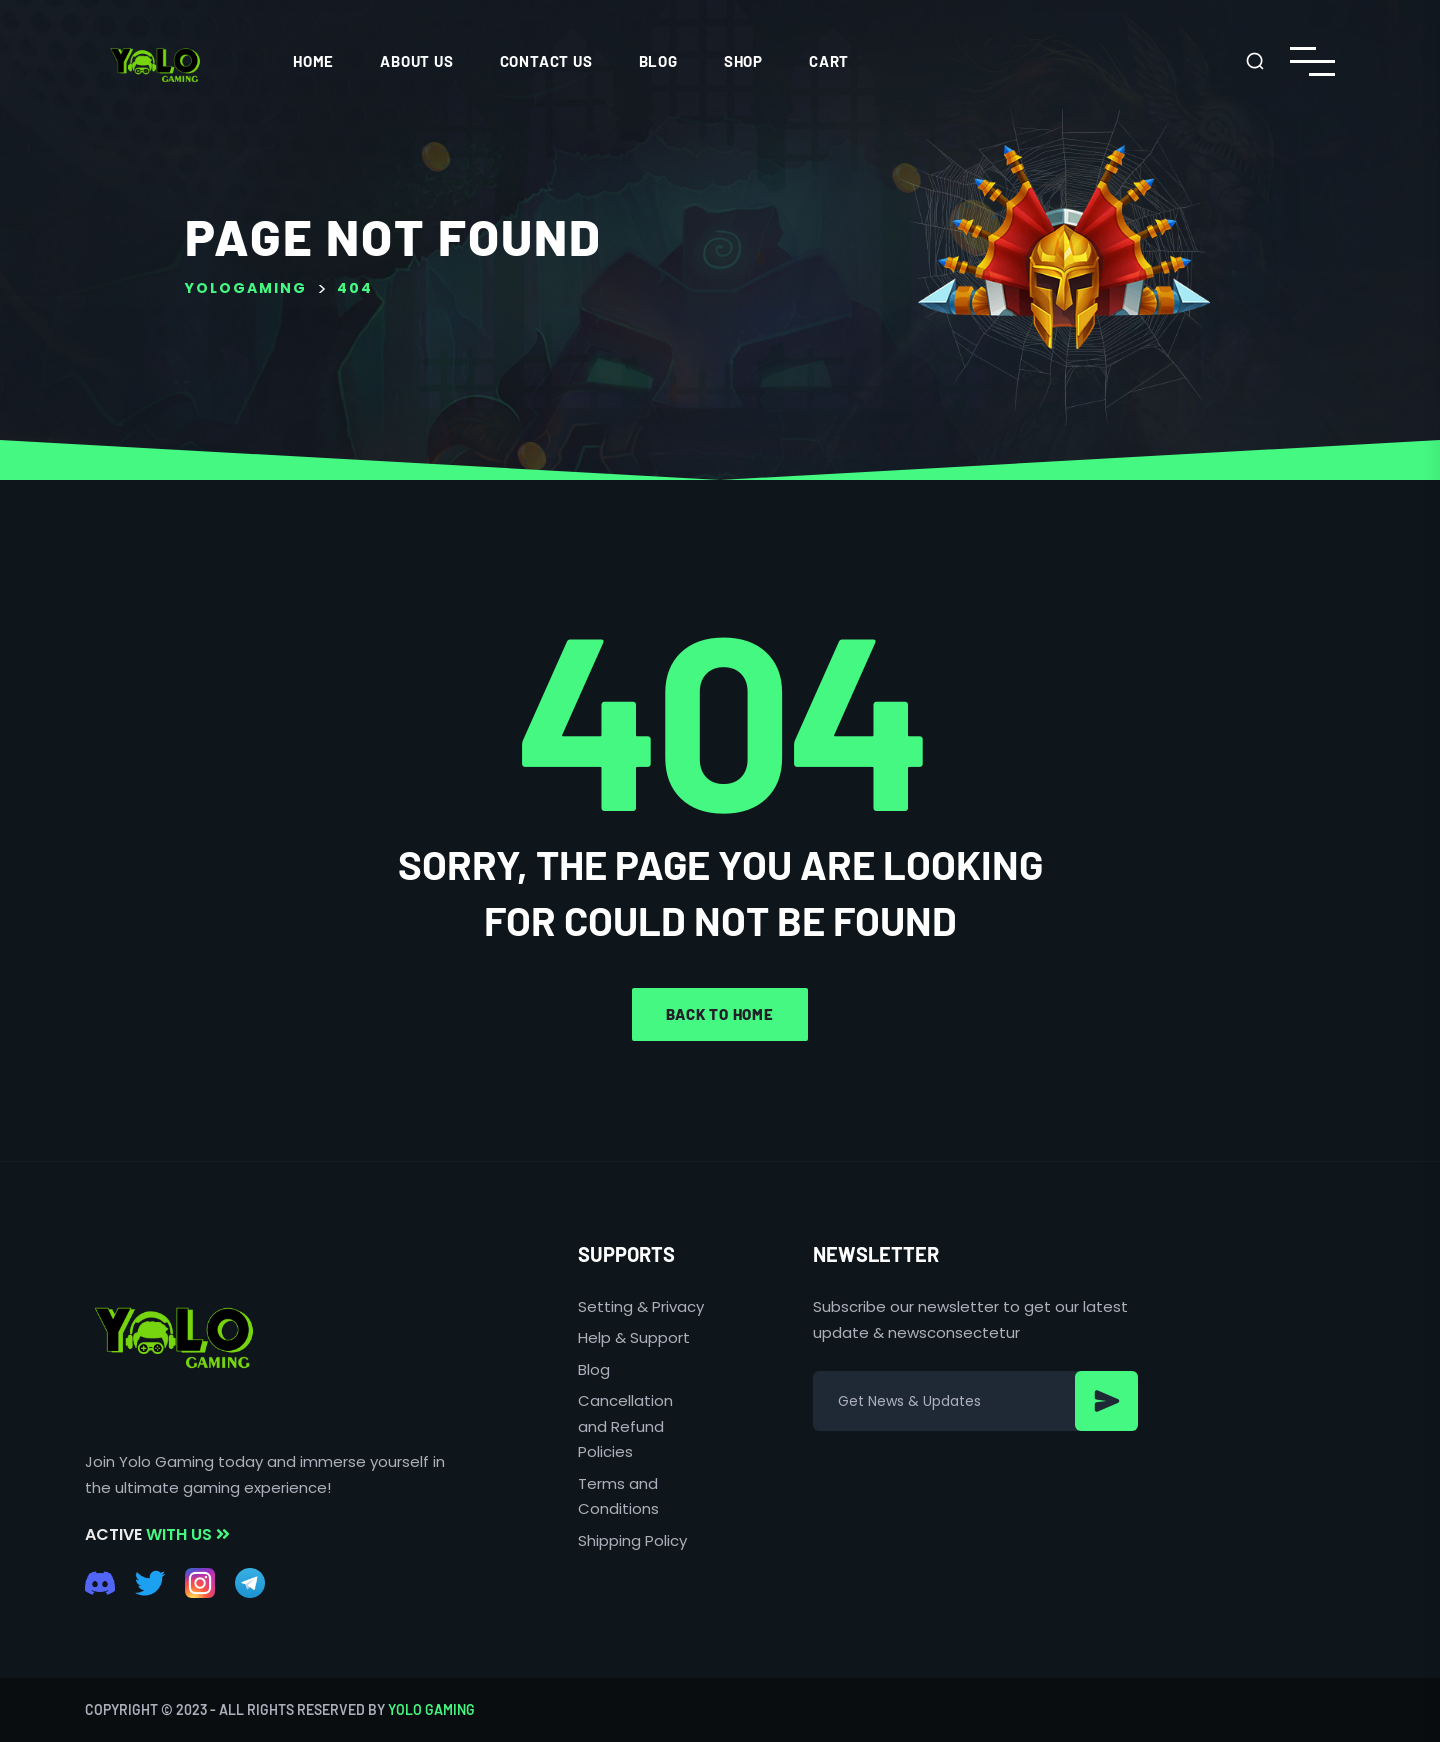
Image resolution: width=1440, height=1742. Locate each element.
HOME (313, 61)
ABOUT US (416, 61)
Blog (658, 61)
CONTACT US (546, 61)
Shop (743, 61)
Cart (829, 61)
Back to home (720, 1014)
